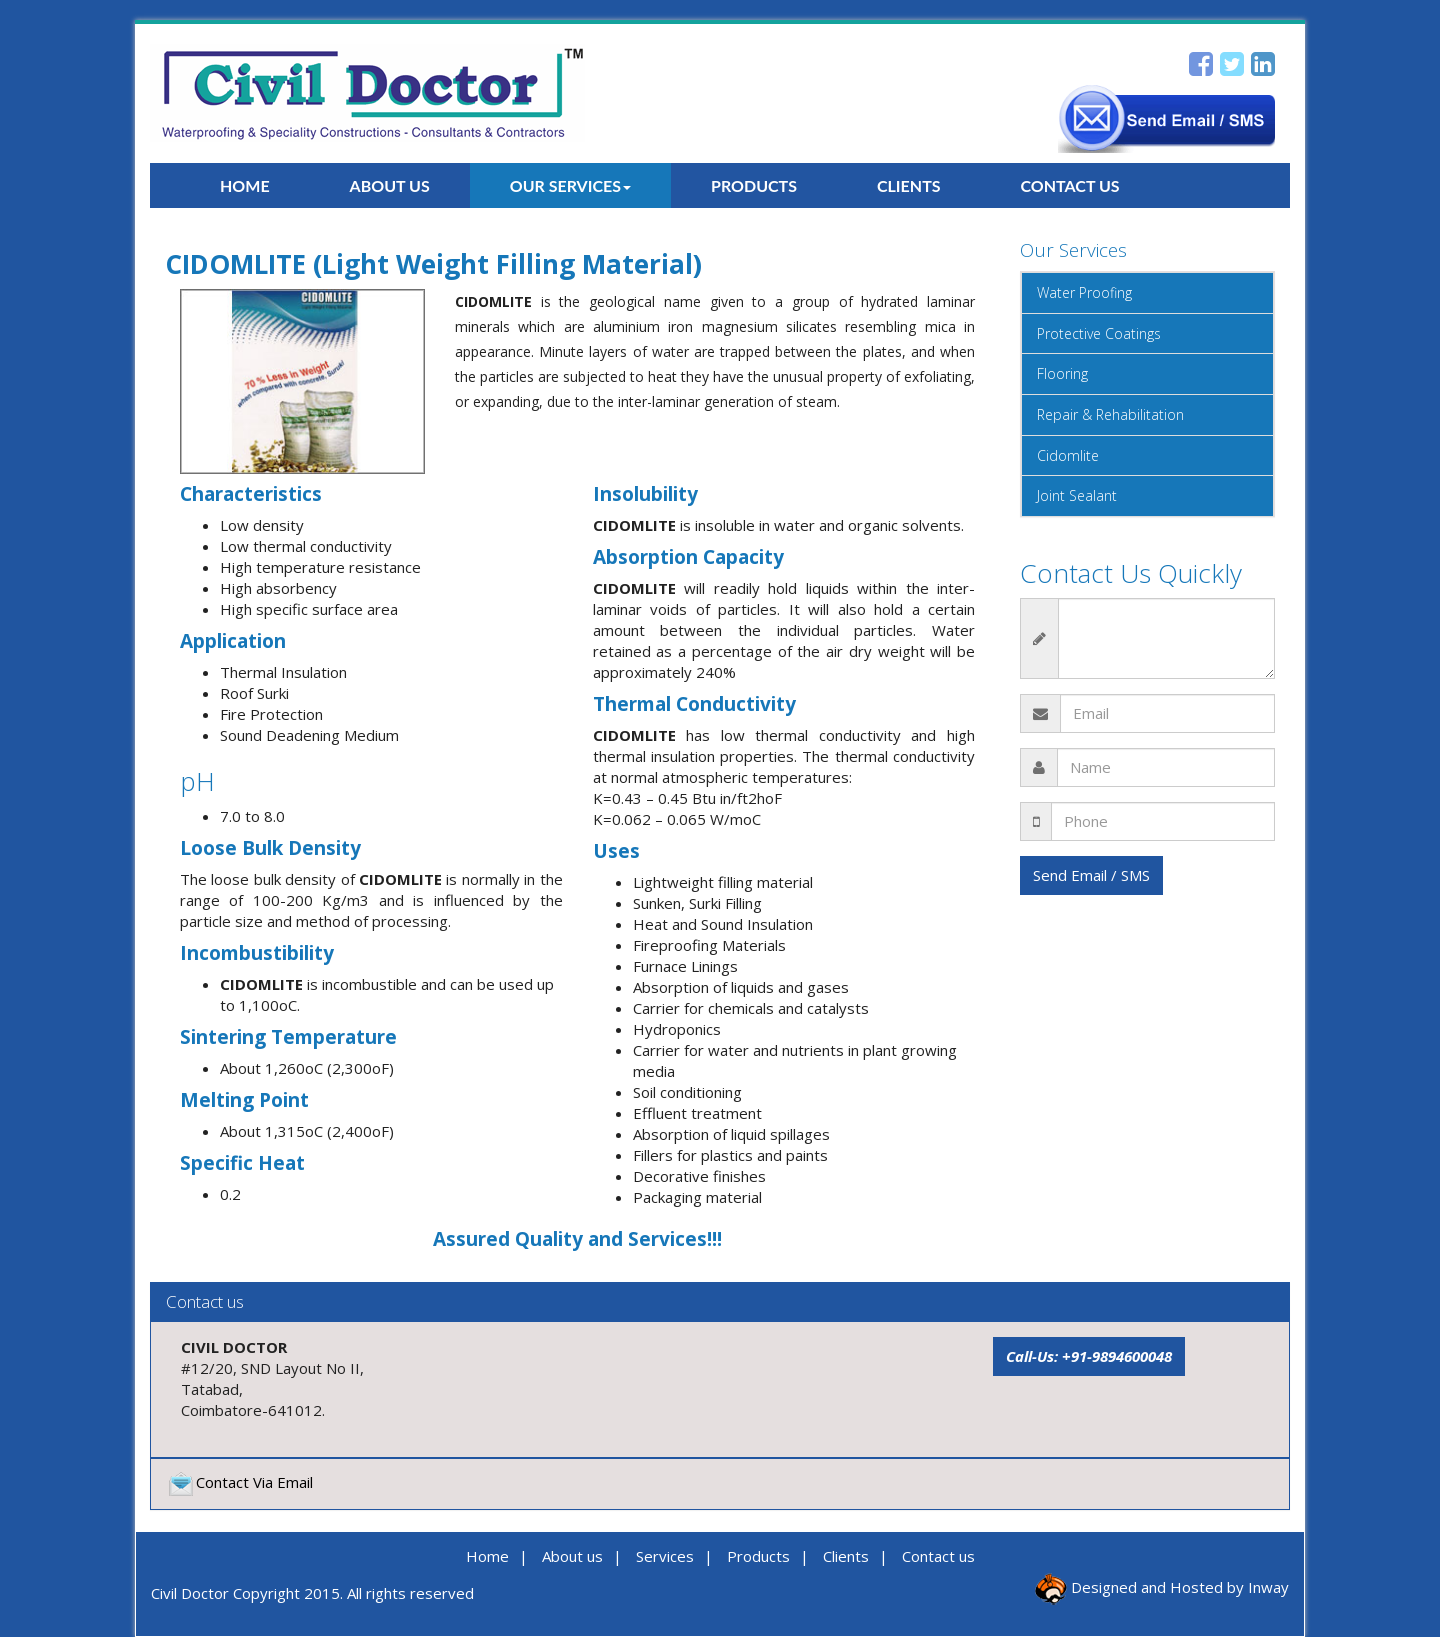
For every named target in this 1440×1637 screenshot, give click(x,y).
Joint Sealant (1077, 495)
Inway (1268, 1587)
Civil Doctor (190, 1593)
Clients (846, 1556)
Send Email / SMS (1091, 875)
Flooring (1062, 373)
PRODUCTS (754, 185)
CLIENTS (909, 185)
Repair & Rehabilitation (1110, 414)
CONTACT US (1070, 185)
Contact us (938, 1556)
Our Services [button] (570, 185)
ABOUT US (390, 185)
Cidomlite (1068, 455)
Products (758, 1556)
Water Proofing (1084, 292)
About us (572, 1556)
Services (665, 1556)
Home (487, 1556)
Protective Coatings (1099, 333)
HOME (245, 185)
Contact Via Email (239, 1482)
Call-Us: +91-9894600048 (1089, 1356)
